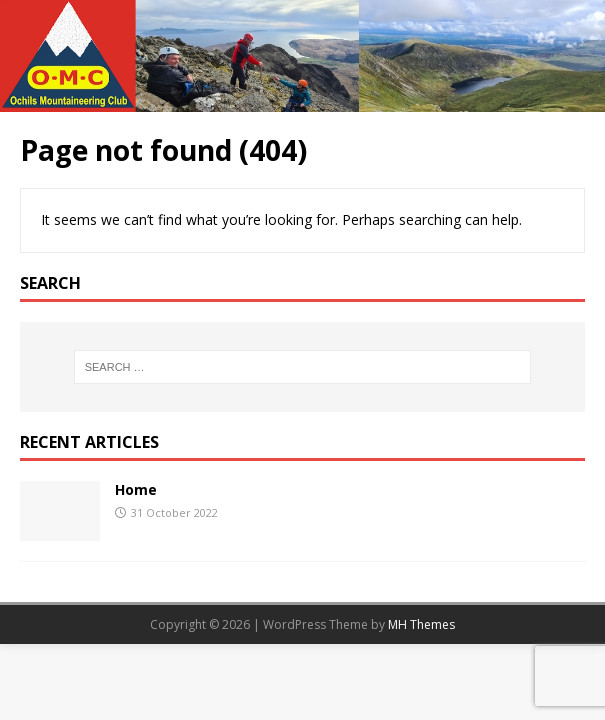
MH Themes (421, 624)
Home (136, 489)
